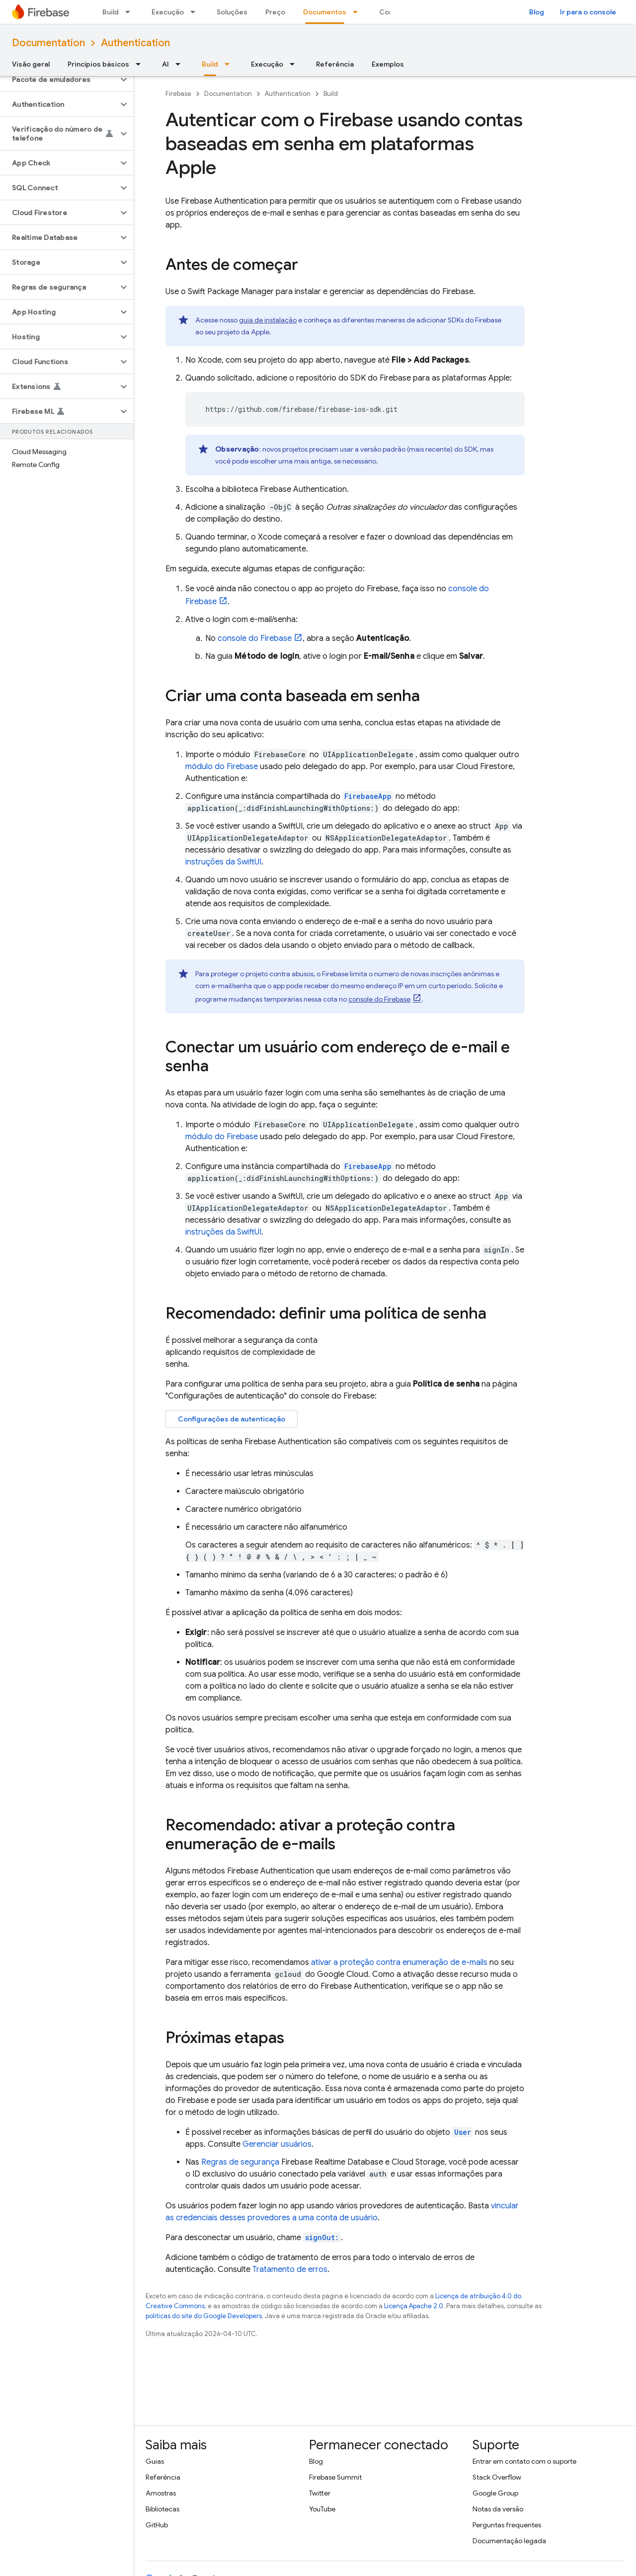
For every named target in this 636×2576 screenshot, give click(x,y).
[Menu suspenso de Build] (131, 12)
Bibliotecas (162, 2508)
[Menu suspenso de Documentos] (358, 12)
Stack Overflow (497, 2477)
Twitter (319, 2493)
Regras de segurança (240, 2162)
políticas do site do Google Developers (204, 2316)
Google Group (495, 2493)
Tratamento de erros (289, 2269)
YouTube (322, 2508)
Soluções (232, 11)
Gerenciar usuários (277, 2144)
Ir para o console (588, 11)
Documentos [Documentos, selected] (324, 11)
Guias (155, 2461)
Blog (536, 11)
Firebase (178, 93)
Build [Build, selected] (210, 64)
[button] (59, 79)
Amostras (161, 2493)
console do (255, 638)
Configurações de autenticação (231, 1418)
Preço (275, 11)
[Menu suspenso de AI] (181, 64)
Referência (335, 64)
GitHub (157, 2524)
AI (165, 64)
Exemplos (388, 64)
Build (110, 11)
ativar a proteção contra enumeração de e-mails (399, 1962)
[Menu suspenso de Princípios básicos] (141, 64)
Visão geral (31, 64)
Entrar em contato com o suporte (524, 2461)
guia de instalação (268, 319)
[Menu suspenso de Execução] (196, 12)
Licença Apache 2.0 (413, 2306)
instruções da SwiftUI (223, 862)
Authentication (135, 43)
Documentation (48, 43)
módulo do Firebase (221, 767)
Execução (168, 11)
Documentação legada (509, 2540)
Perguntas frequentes (507, 2524)
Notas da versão (498, 2508)
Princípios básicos (98, 64)
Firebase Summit (335, 2477)
